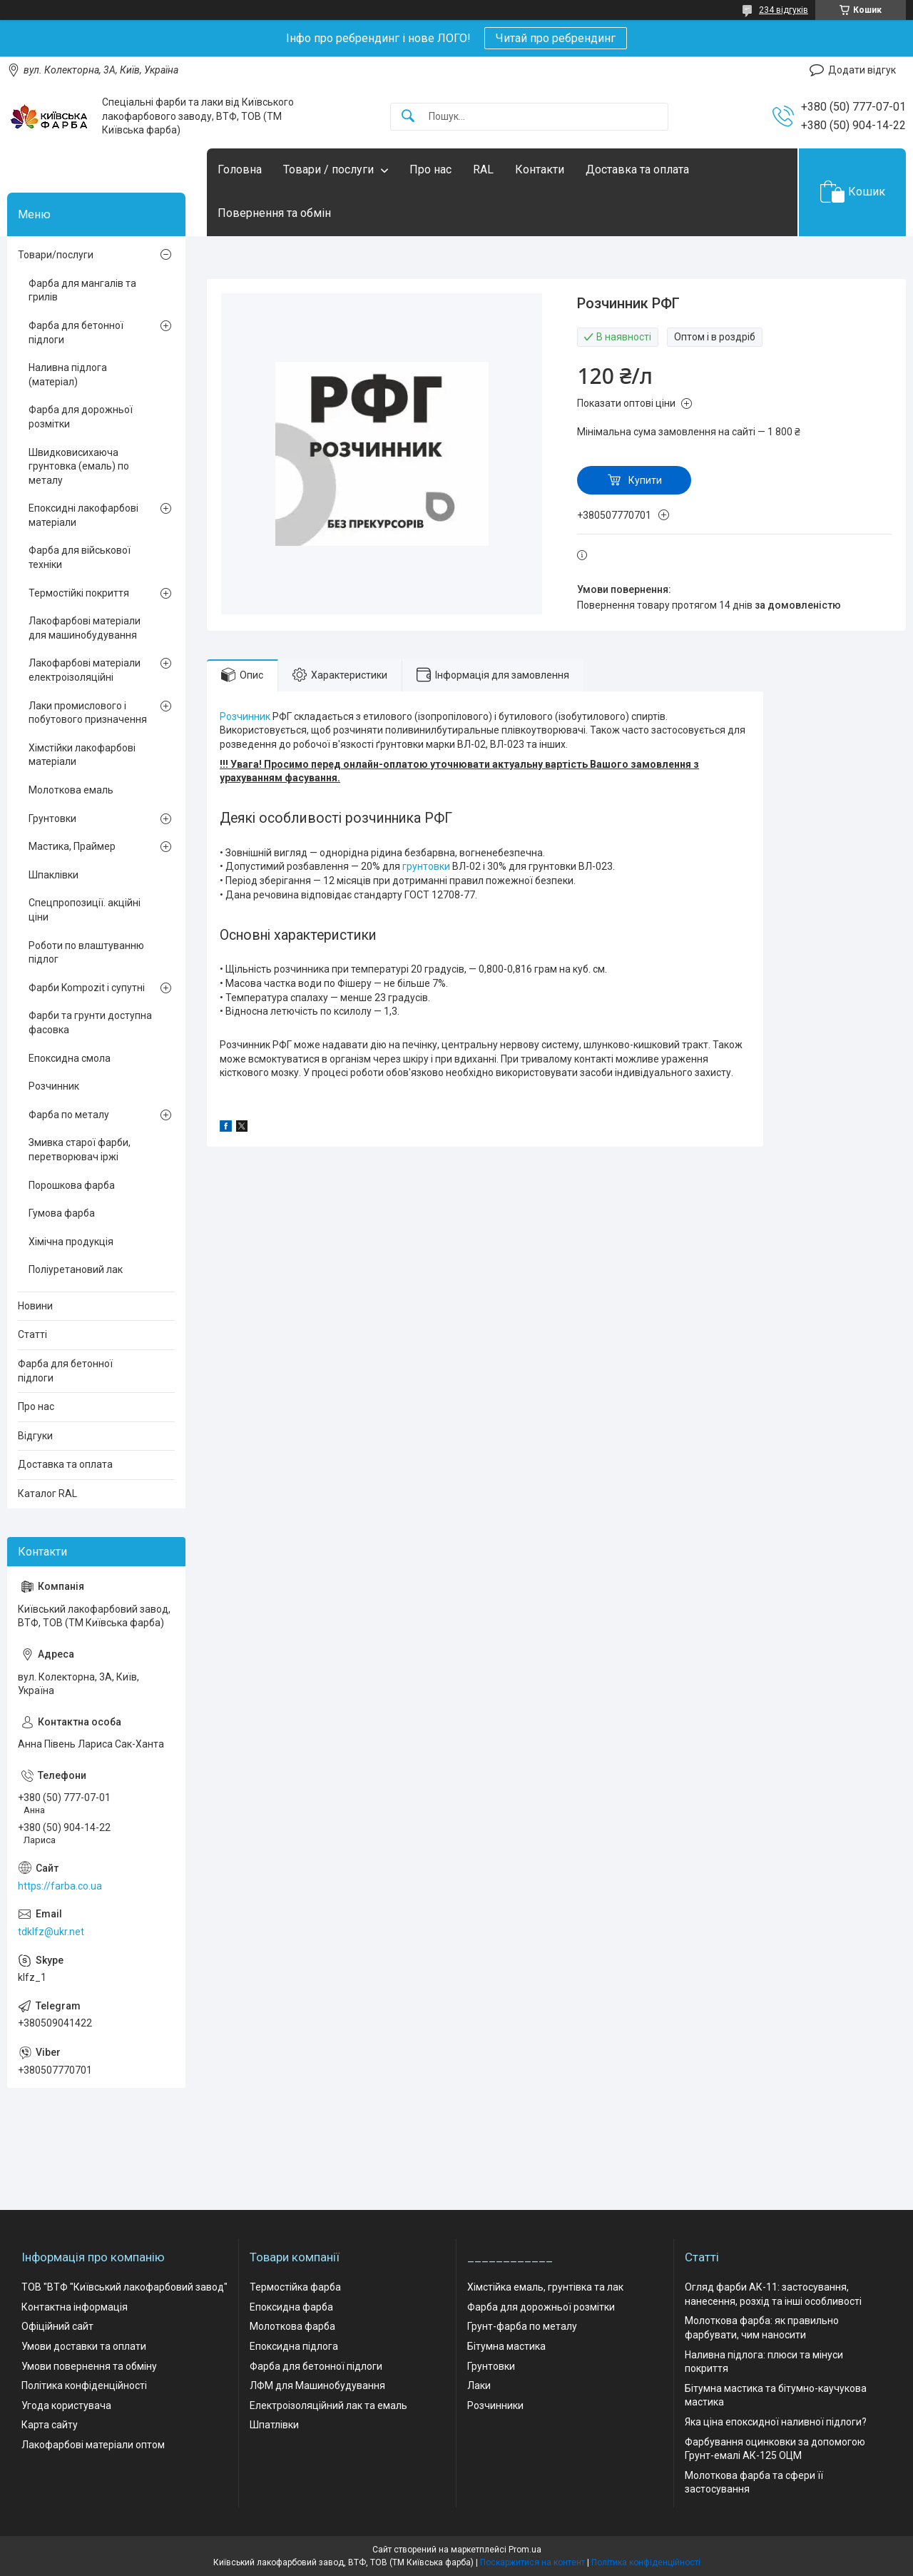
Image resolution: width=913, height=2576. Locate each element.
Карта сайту (49, 2424)
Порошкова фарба (72, 1185)
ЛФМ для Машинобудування (317, 2385)
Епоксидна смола (70, 1058)
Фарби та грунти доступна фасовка (90, 1022)
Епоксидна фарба (291, 2307)
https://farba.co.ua (60, 1886)
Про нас (430, 169)
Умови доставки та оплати (83, 2346)
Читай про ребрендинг (556, 38)
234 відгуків (783, 10)
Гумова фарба (62, 1213)
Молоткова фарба (292, 2326)
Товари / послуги (328, 169)
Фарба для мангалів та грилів (82, 290)
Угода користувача (66, 2405)
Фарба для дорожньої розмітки (81, 417)
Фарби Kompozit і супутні (87, 987)
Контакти (539, 169)
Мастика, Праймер (72, 846)
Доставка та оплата (637, 169)
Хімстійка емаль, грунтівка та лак (545, 2287)
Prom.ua (525, 2550)
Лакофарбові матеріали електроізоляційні (85, 670)
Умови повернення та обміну (89, 2366)
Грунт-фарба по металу (522, 2326)
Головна (240, 169)
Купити (645, 480)
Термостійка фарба (295, 2287)
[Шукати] (408, 117)
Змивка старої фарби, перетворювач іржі (80, 1149)
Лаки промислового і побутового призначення (88, 713)
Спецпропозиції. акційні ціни (85, 910)
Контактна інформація (74, 2307)
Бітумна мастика (506, 2346)
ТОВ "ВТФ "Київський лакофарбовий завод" (124, 2287)
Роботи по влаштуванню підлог (86, 952)
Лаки (479, 2385)
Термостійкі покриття (79, 593)
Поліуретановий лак (76, 1269)
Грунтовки (52, 818)
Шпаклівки (53, 875)
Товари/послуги (55, 254)
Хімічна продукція (71, 1241)
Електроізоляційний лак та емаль (328, 2405)
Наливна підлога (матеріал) (68, 374)
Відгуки (35, 1435)
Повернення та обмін (274, 213)
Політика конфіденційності (84, 2385)
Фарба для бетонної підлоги (76, 332)
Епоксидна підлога (294, 2346)
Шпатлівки (274, 2424)
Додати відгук (862, 70)
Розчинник (245, 716)
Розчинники (495, 2405)
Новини (35, 1306)
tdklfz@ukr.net (51, 1931)
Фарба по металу (69, 1114)
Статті (32, 1334)
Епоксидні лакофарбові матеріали (83, 515)
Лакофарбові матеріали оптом (93, 2444)
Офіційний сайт (57, 2326)
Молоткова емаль (71, 790)
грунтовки (426, 866)
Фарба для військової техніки (80, 557)
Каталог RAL (47, 1493)
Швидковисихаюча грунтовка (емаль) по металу (79, 466)
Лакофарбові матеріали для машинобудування (85, 628)
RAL (483, 169)
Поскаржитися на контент (532, 2562)
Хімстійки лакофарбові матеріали (82, 755)
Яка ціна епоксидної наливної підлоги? (776, 2422)
